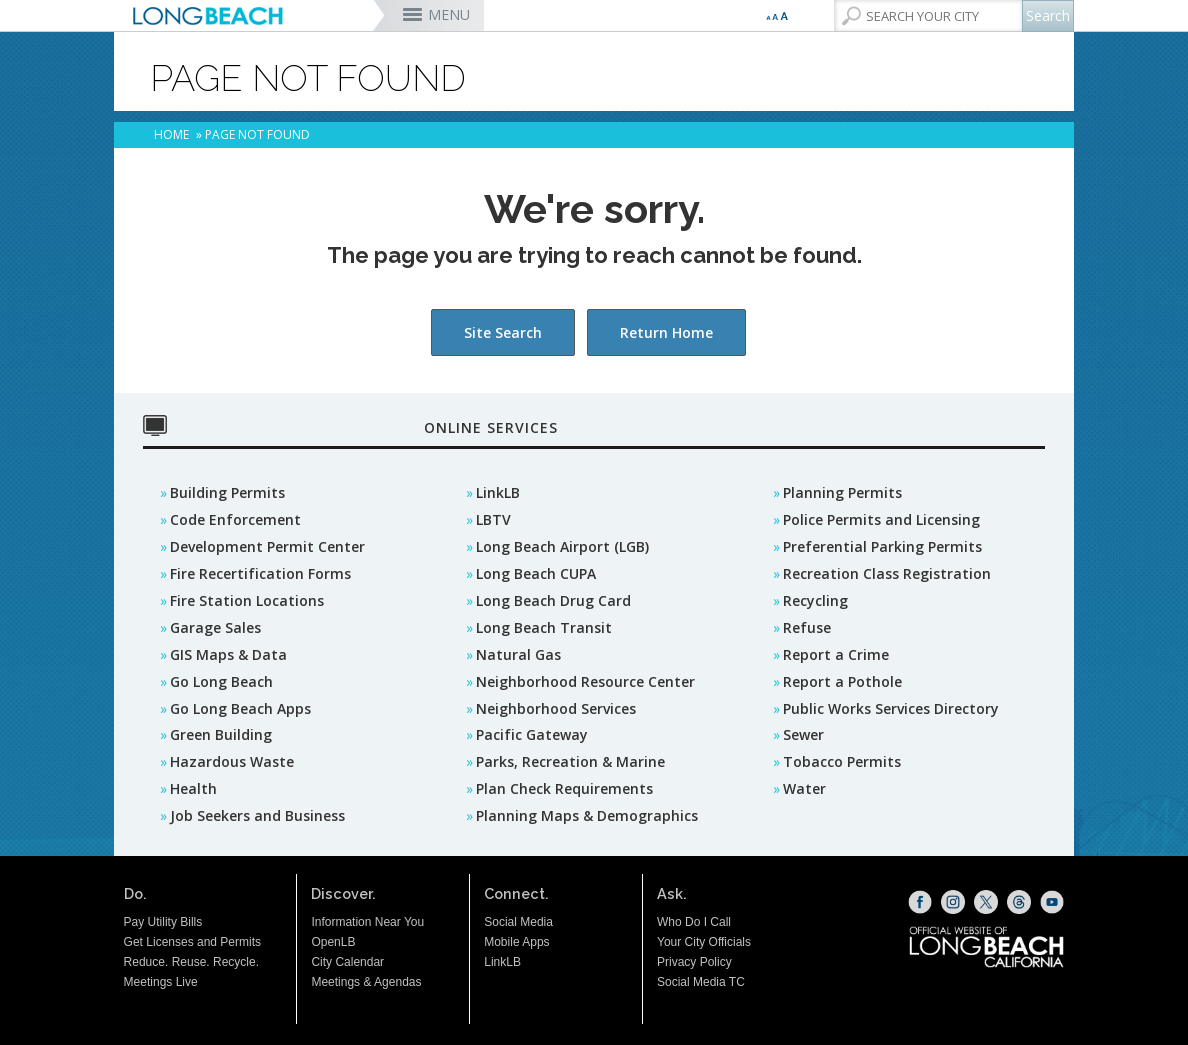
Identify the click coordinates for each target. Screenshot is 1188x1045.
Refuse (807, 627)
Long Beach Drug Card (553, 600)
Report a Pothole (842, 681)
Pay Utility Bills (163, 922)
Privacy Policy (694, 962)
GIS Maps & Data (228, 654)
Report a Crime (836, 654)
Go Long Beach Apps (240, 708)
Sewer (803, 734)
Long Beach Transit (544, 627)
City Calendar (347, 962)
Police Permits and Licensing (881, 519)
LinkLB (498, 492)
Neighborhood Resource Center (585, 681)
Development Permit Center (267, 546)
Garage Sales (215, 627)
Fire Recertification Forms (260, 573)
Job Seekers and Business (257, 815)
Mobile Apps (516, 942)
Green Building (221, 734)
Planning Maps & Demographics (587, 815)
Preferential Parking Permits (882, 546)
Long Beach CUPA (536, 573)
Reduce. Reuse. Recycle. (191, 962)
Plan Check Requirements (564, 788)
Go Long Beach (221, 681)
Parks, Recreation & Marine (570, 761)
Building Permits (227, 492)
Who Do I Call (694, 922)
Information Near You (367, 922)
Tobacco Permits (842, 761)
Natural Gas (518, 654)
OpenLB (333, 942)
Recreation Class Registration (887, 573)
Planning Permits (842, 492)
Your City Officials (704, 942)
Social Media (518, 922)
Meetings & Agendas (366, 982)
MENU (449, 14)
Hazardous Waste (232, 761)
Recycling (815, 600)
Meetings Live (161, 982)
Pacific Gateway (532, 734)
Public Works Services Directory (891, 708)
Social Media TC (701, 982)
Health (193, 788)
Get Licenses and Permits (192, 942)
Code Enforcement (235, 519)
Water (804, 788)
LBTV (493, 519)
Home (171, 134)
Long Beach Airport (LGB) (562, 546)
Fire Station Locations (247, 600)
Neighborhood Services (556, 708)
